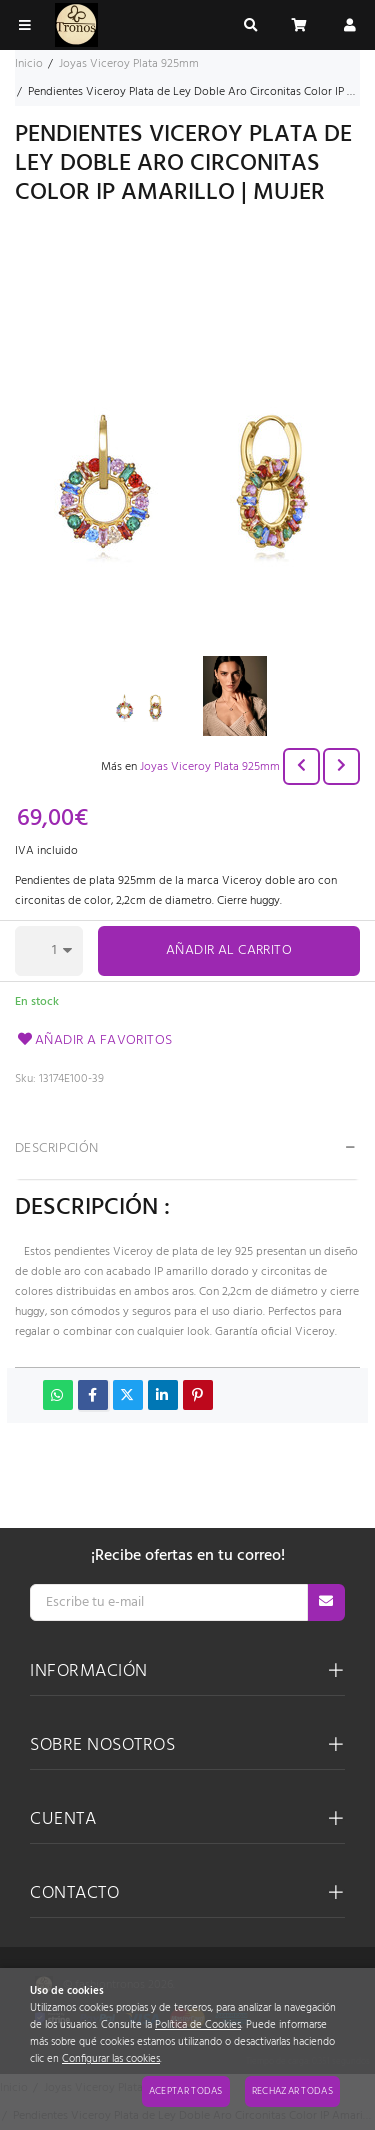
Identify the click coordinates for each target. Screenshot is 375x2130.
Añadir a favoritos (94, 1040)
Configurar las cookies (111, 2059)
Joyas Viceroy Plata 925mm (210, 767)
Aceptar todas (186, 2091)
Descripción (57, 1148)
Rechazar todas (292, 2091)
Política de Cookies (198, 2025)
